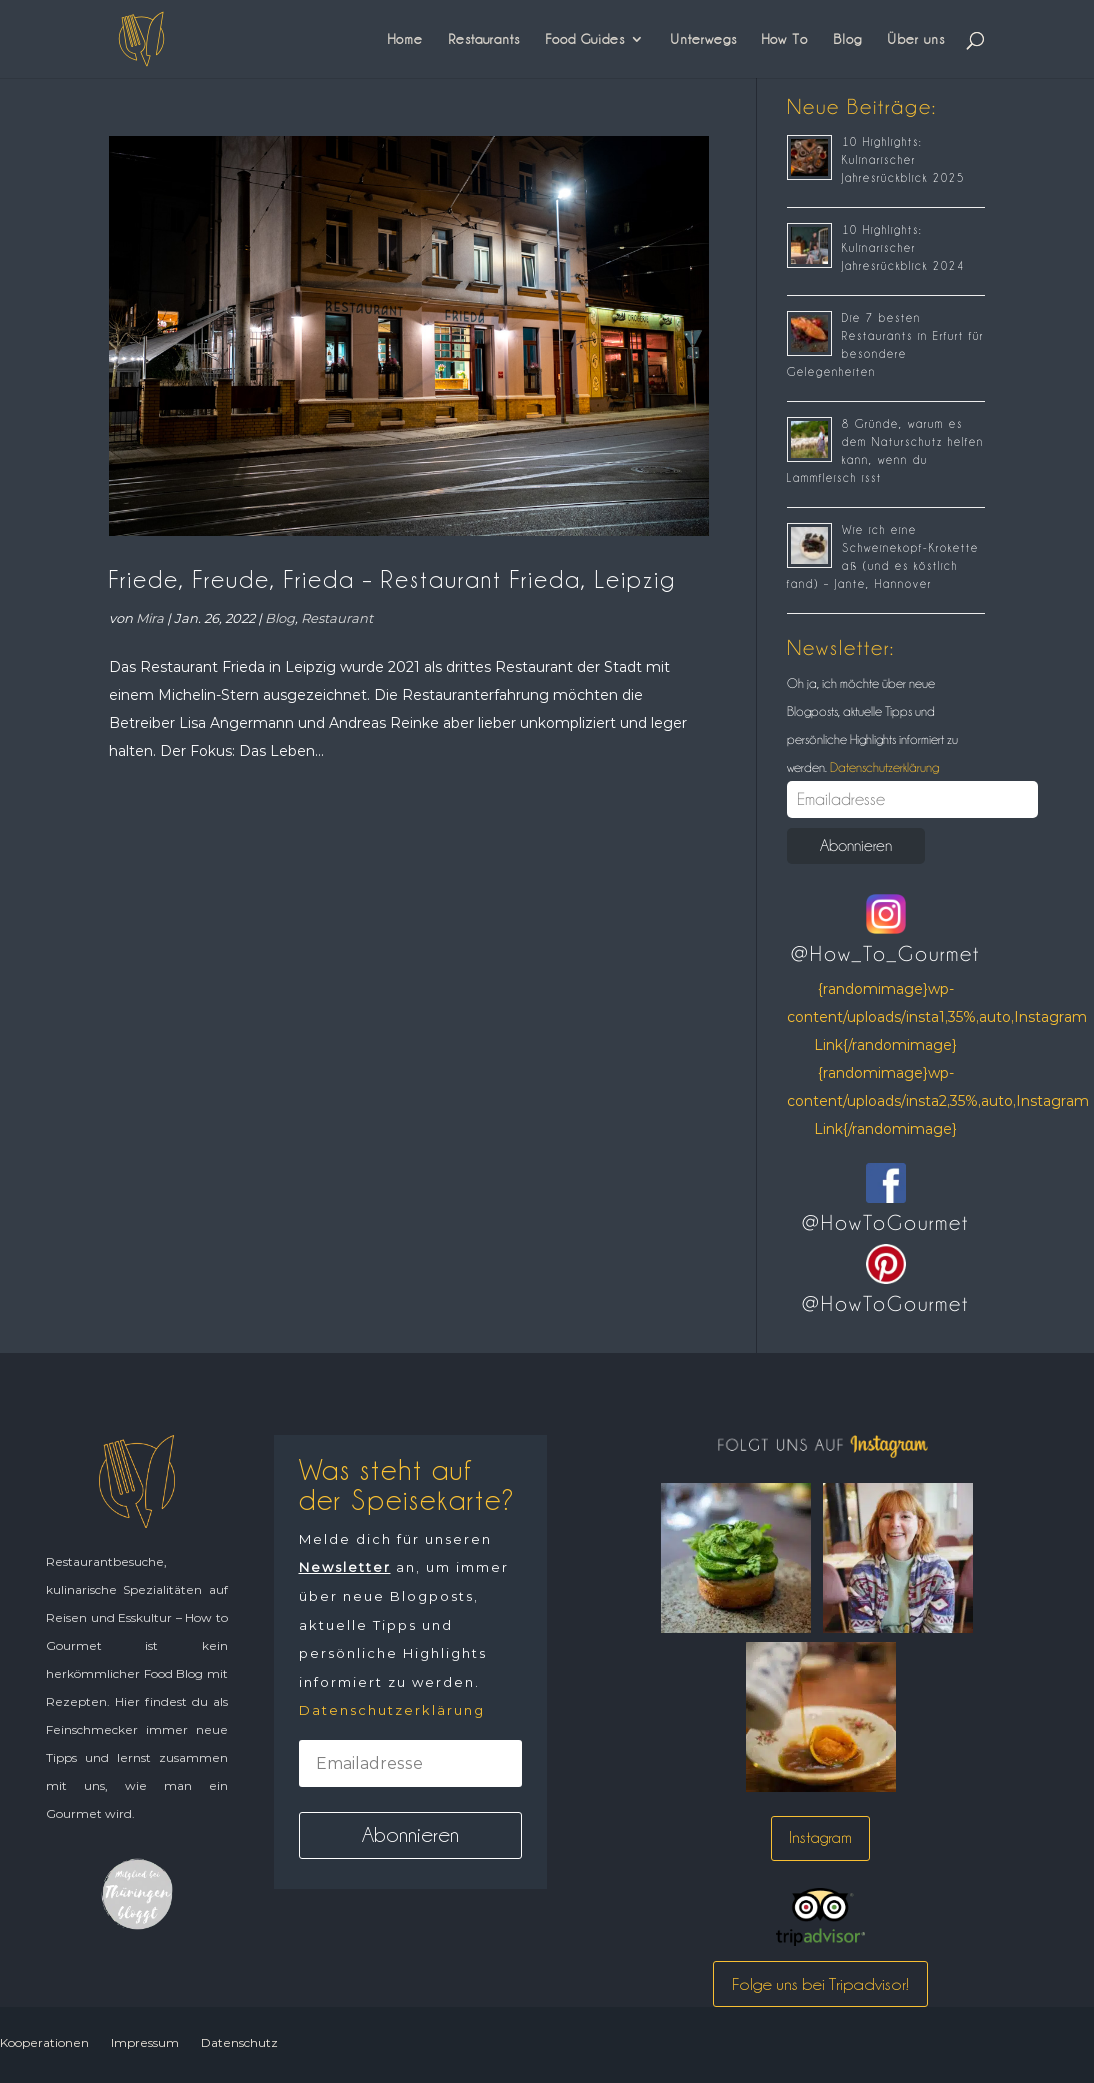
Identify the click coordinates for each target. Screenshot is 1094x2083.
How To (785, 39)
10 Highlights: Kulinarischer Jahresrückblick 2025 (903, 160)
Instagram (820, 1837)
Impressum (145, 2042)
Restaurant (337, 618)
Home (405, 39)
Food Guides (585, 39)
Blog (847, 39)
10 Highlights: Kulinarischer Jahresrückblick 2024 (903, 248)
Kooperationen (44, 2042)
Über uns (916, 39)
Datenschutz (239, 2042)
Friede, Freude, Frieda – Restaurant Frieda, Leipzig (392, 579)
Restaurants (484, 39)
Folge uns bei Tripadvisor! (820, 1984)
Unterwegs (703, 39)
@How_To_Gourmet (885, 954)
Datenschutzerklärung (883, 767)
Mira (150, 618)
